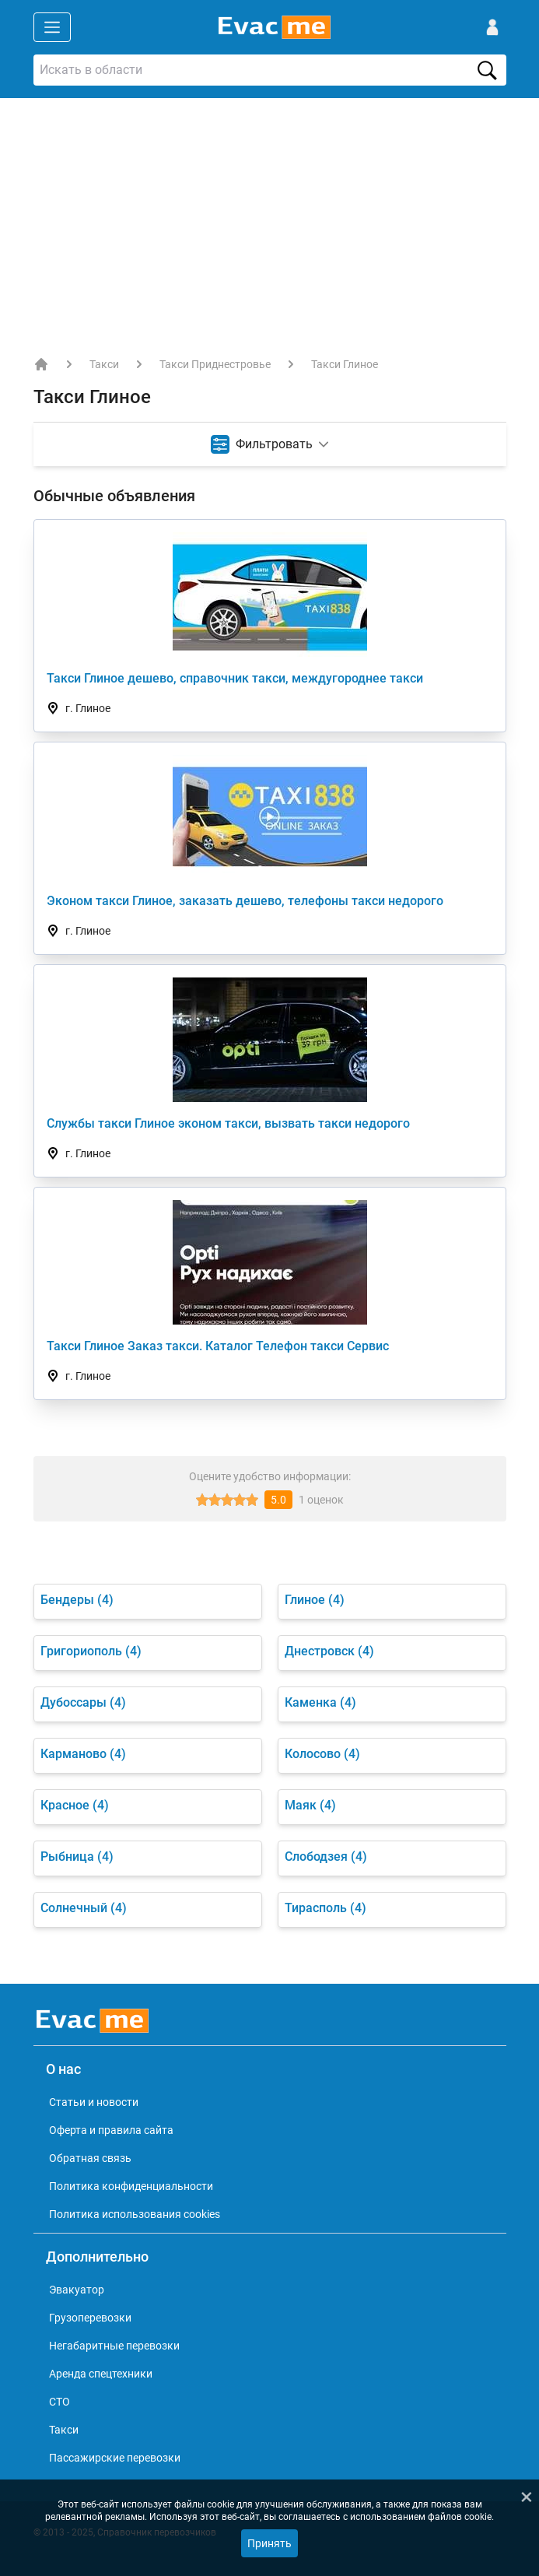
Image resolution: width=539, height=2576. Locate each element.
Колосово (322, 1753)
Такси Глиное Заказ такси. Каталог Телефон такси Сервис (218, 1346)
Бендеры (77, 1599)
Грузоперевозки (90, 2317)
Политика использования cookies (134, 2214)
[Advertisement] (269, 215)
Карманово (83, 1753)
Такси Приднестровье (215, 364)
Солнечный (83, 1907)
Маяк (310, 1805)
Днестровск (329, 1651)
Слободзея (326, 1856)
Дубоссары (83, 1702)
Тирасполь (325, 1907)
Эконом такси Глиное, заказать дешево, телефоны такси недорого (245, 900)
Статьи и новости (93, 2102)
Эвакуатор (76, 2289)
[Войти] (492, 27)
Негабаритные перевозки (114, 2345)
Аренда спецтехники (100, 2373)
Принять (269, 2543)
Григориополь (91, 1651)
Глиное (315, 1599)
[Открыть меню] (52, 27)
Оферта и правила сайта (111, 2130)
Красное (74, 1805)
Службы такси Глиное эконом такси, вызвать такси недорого (228, 1123)
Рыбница (77, 1856)
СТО (59, 2401)
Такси (104, 364)
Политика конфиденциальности (131, 2186)
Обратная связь (90, 2158)
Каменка (320, 1702)
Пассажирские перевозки (114, 2457)
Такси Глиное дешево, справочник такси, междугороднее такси (235, 678)
